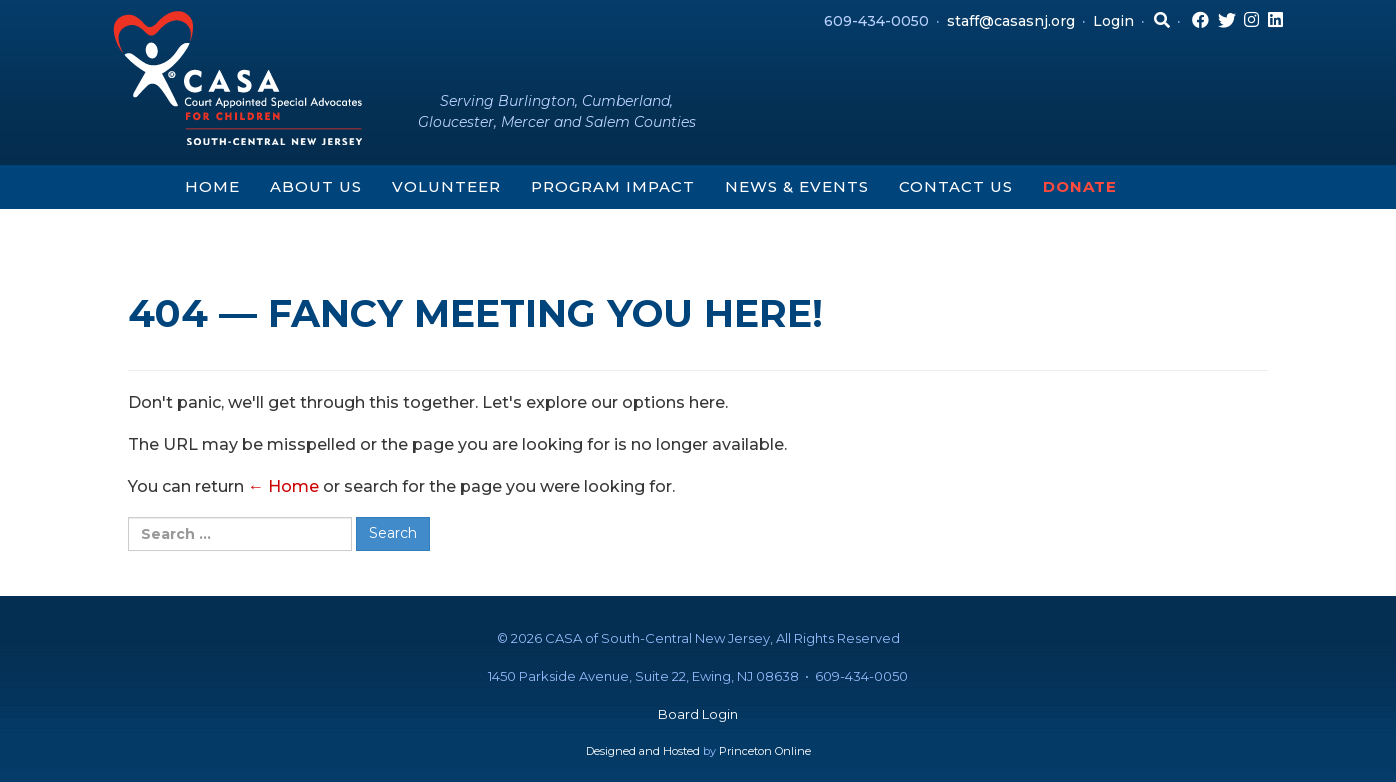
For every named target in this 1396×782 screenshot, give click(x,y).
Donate (1080, 186)
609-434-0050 (876, 21)
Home (212, 186)
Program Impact (613, 186)
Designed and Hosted (643, 751)
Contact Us (956, 186)
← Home (283, 486)
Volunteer (446, 186)
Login (1113, 21)
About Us (316, 186)
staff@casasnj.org (1011, 21)
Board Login (698, 714)
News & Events (797, 186)
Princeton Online (765, 751)
